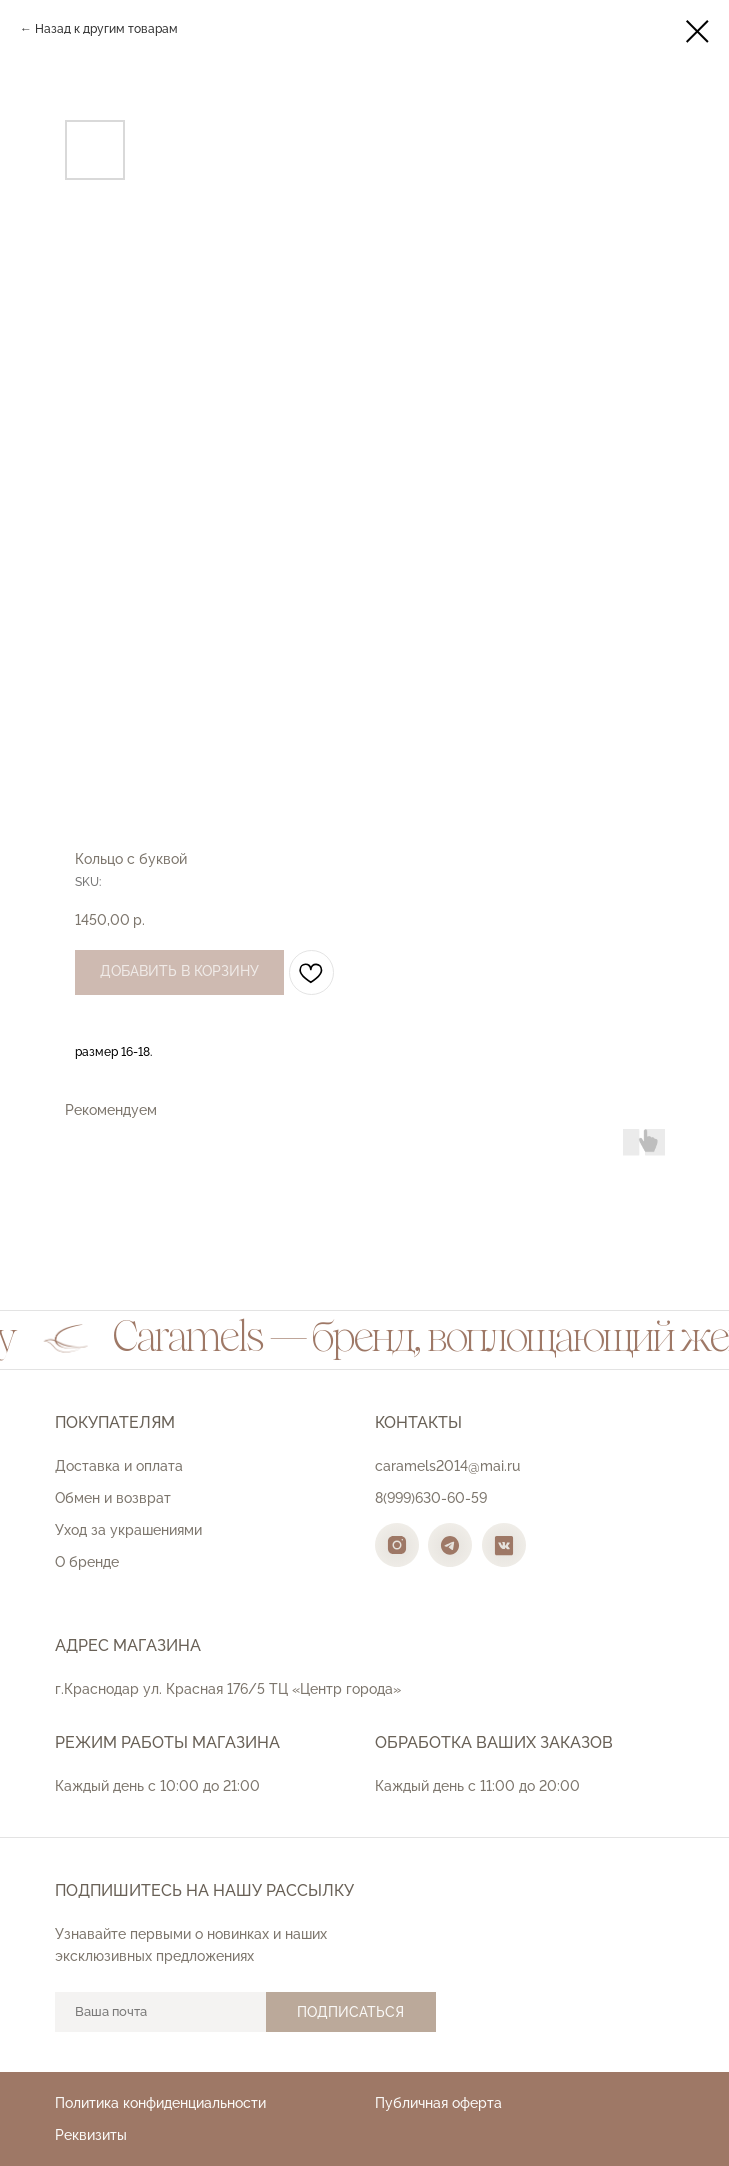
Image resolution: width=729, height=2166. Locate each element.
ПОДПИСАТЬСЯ (350, 2012)
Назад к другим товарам (106, 29)
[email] (160, 2012)
